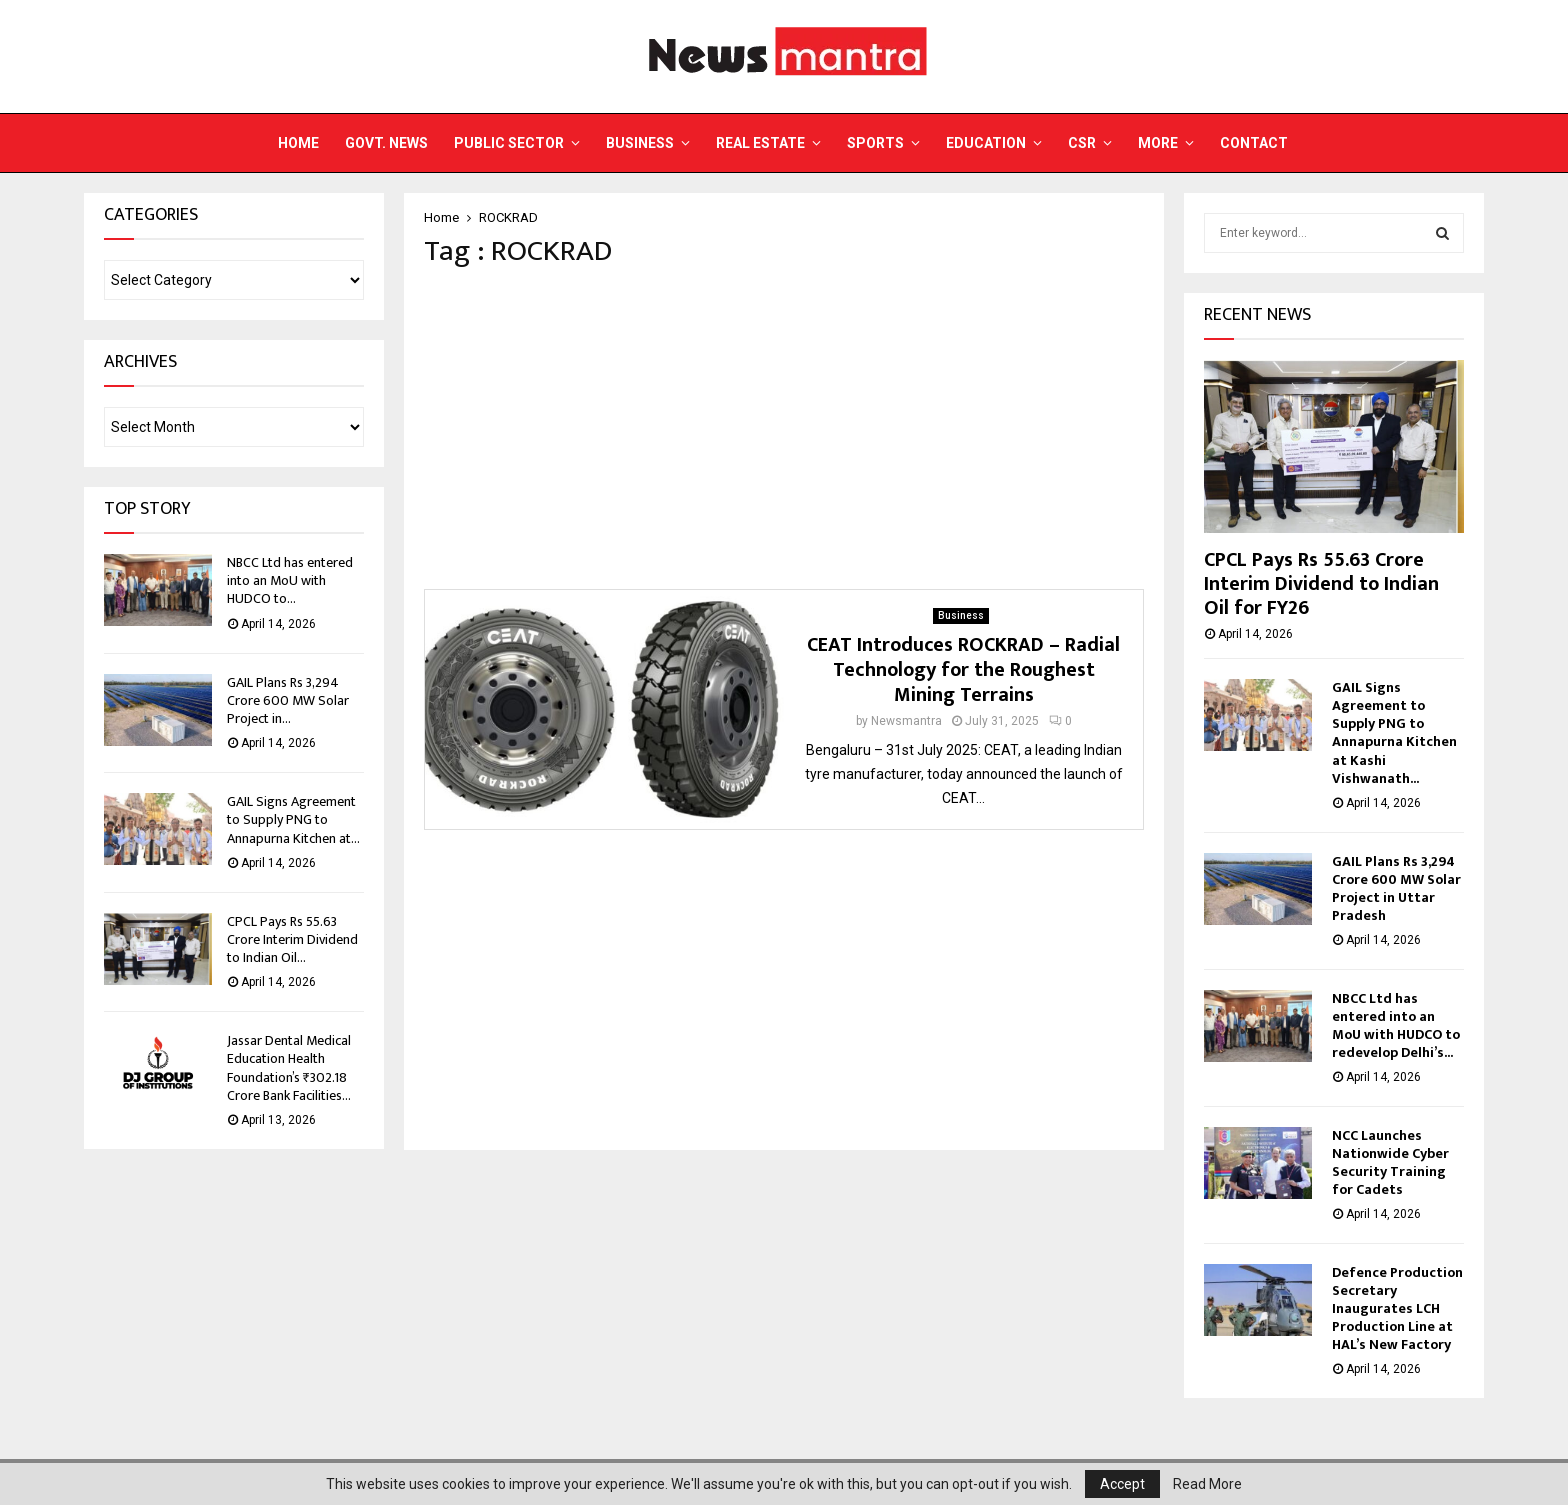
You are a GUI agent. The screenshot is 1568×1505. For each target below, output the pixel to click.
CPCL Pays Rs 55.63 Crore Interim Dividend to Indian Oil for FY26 (1321, 584)
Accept (1122, 1484)
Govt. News (386, 143)
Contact (1254, 143)
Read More (1207, 1484)
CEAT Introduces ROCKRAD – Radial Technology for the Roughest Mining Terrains (963, 670)
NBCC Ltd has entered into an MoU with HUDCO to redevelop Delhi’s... (1396, 1025)
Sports (875, 143)
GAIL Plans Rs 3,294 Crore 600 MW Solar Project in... (288, 700)
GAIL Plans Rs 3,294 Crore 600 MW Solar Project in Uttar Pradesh (1396, 888)
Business (640, 143)
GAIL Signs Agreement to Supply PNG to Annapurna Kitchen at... (293, 819)
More (1158, 143)
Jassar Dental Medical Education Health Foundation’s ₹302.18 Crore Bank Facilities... (289, 1068)
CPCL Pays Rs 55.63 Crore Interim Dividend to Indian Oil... (292, 939)
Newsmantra (906, 721)
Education (986, 143)
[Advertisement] (784, 429)
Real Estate (760, 143)
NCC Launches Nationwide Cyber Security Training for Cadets (1390, 1162)
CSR (1082, 143)
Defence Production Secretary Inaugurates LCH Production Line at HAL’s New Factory (1397, 1308)
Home (298, 143)
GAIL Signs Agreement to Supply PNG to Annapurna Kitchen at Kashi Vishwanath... (1394, 732)
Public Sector (509, 143)
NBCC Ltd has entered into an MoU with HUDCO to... (290, 580)
